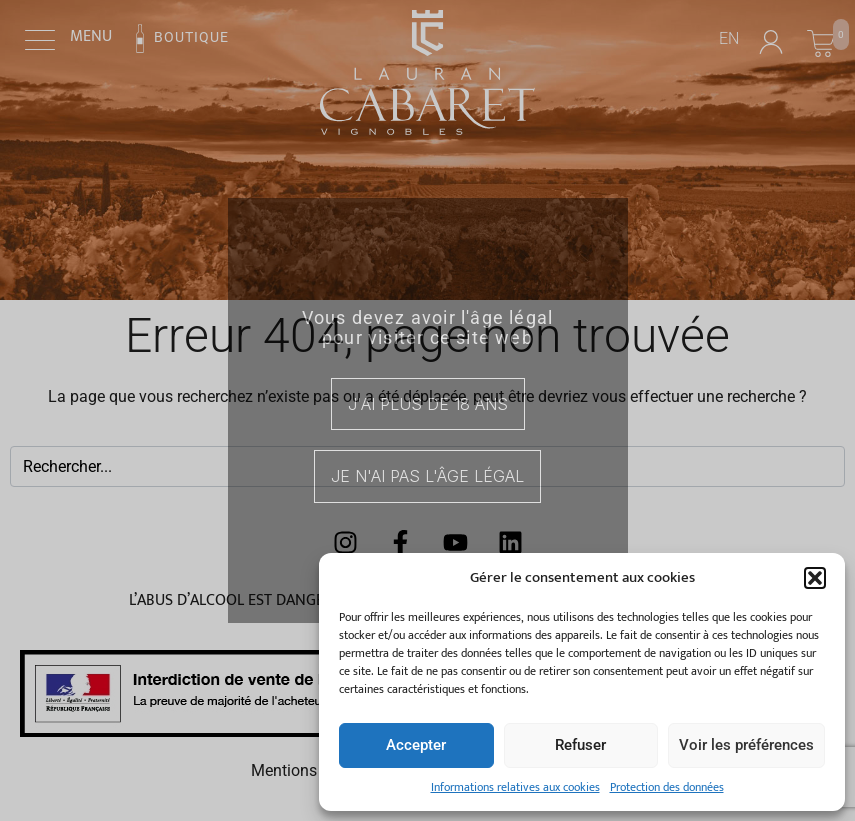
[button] (815, 578)
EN (729, 38)
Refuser (580, 745)
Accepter (416, 745)
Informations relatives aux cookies (515, 787)
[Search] (823, 466)
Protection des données (667, 787)
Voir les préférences (746, 745)
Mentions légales (311, 770)
